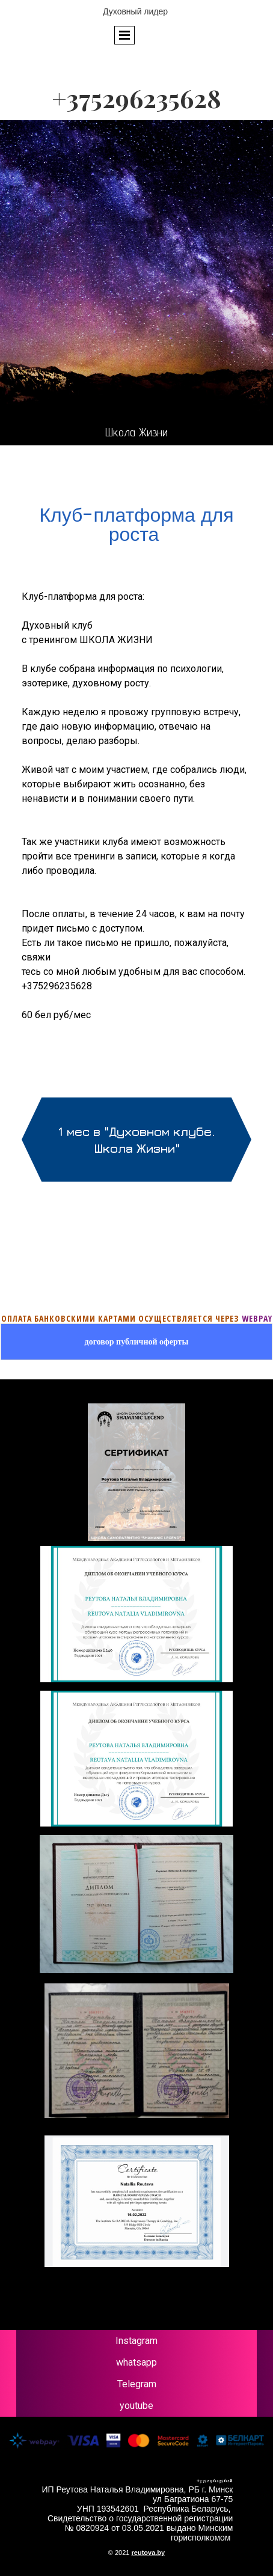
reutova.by (148, 2552)
